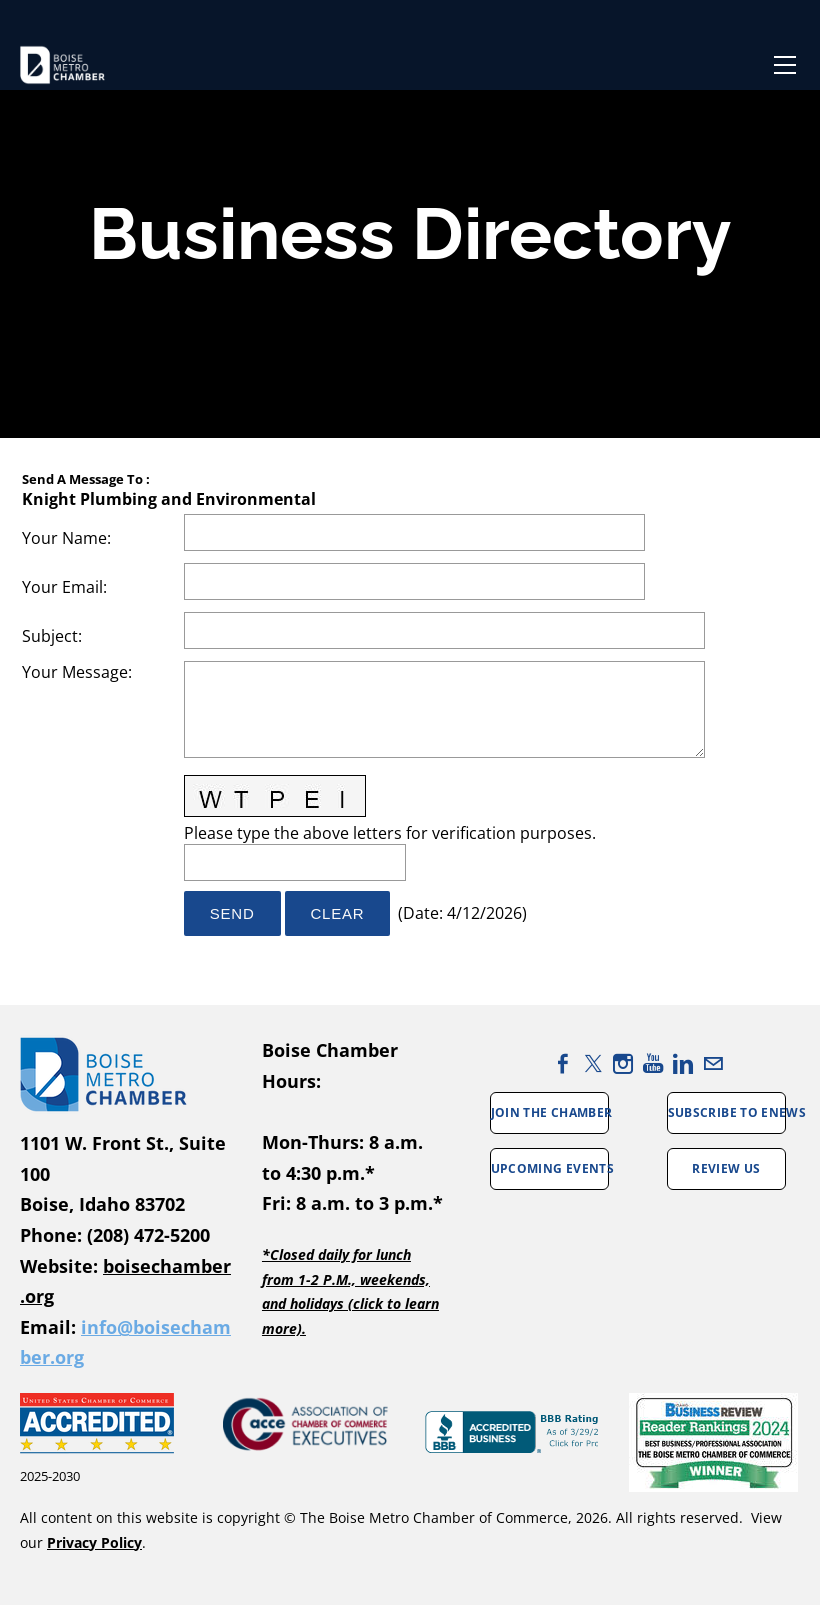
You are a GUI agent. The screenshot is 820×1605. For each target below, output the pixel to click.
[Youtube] (653, 1063)
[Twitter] (593, 1063)
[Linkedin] (683, 1063)
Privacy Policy (94, 1542)
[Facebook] (563, 1063)
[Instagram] (623, 1063)
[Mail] (713, 1063)
